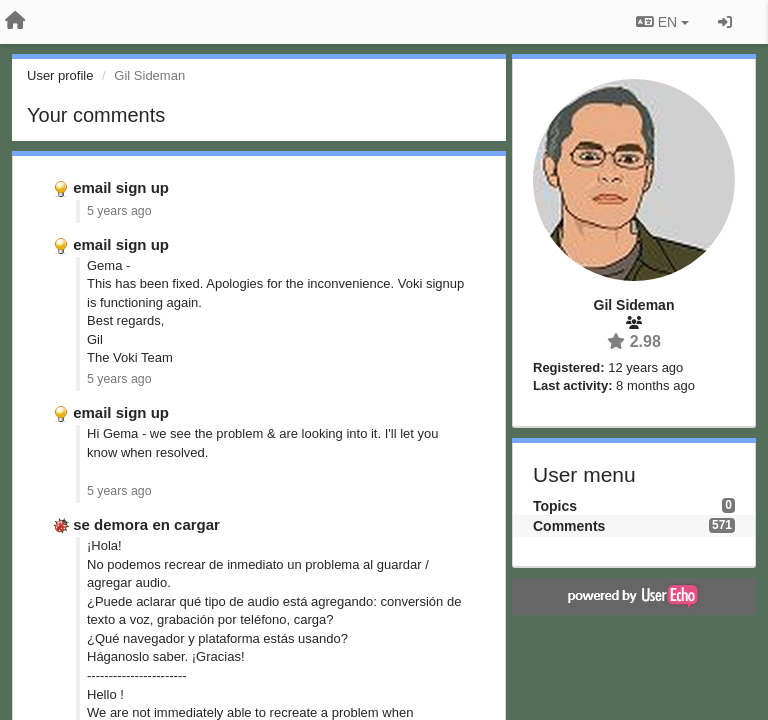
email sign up (121, 187)
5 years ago (119, 211)
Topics (555, 506)
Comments (569, 526)
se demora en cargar (146, 524)
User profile (60, 75)
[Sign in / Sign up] (725, 22)
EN (662, 22)
